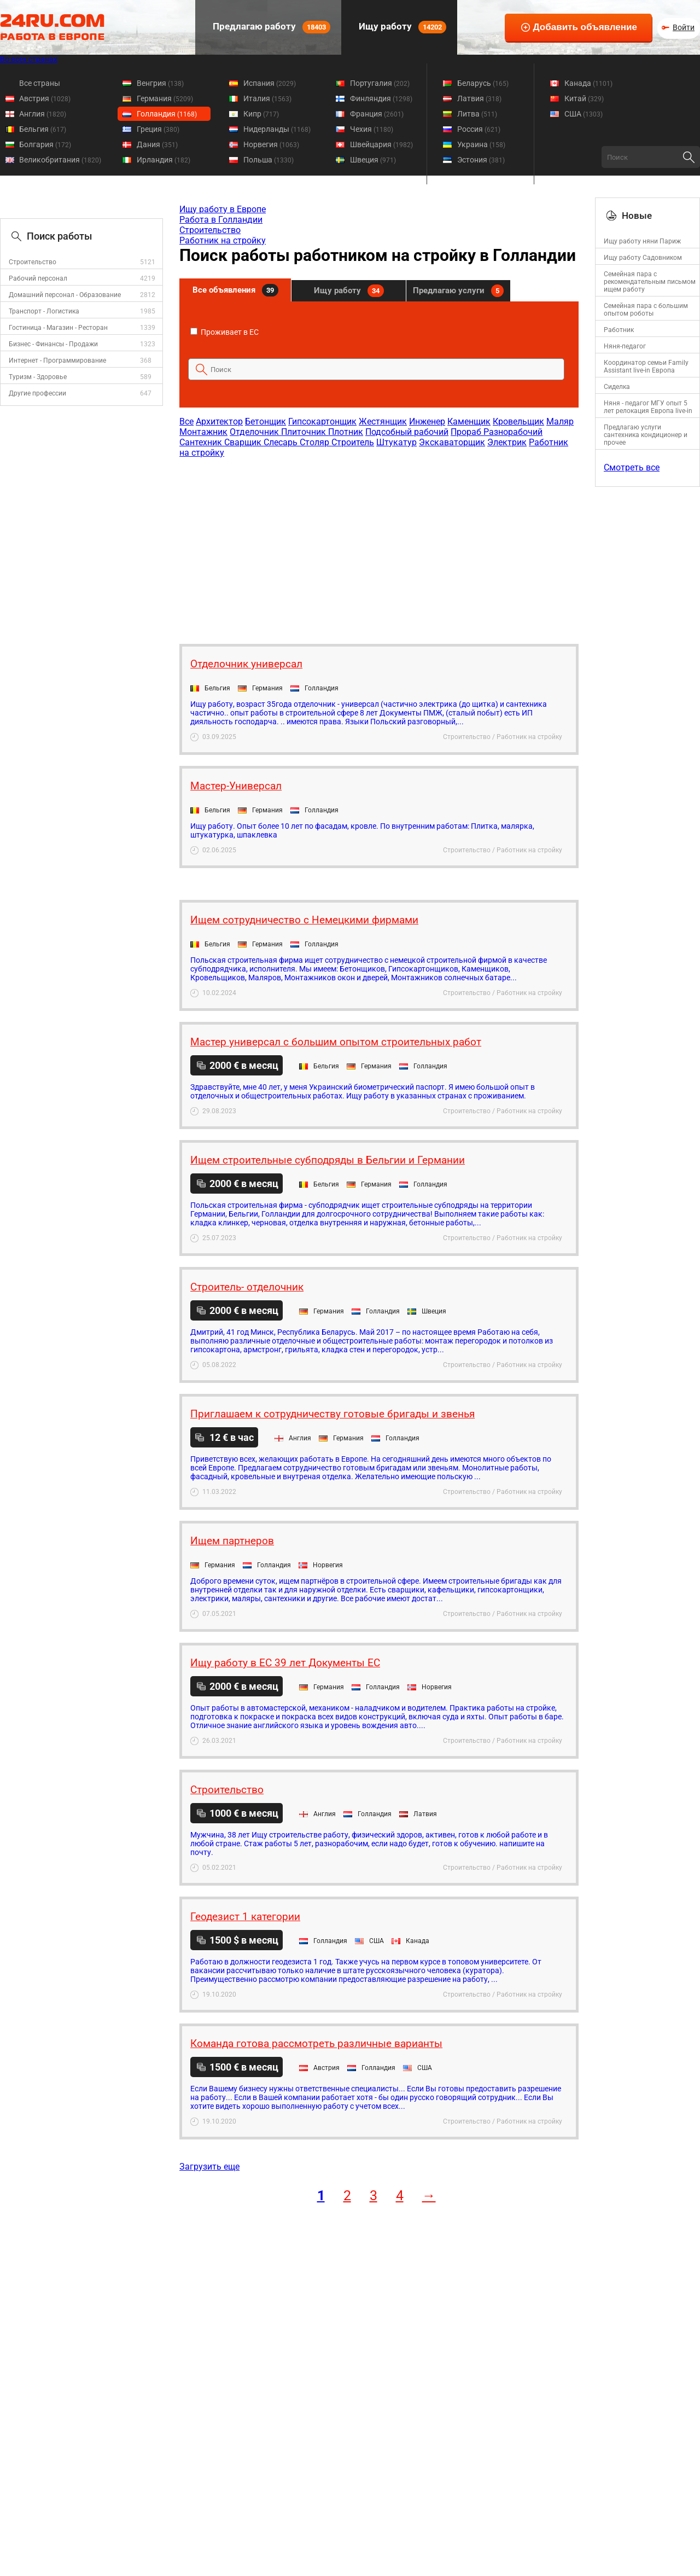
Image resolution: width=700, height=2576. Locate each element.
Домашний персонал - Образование (65, 295)
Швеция (373, 159)
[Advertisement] (378, 545)
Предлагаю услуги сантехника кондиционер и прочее (645, 434)
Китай (584, 98)
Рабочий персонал (38, 278)
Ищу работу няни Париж (642, 241)
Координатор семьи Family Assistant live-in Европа (646, 366)
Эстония (481, 159)
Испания (269, 83)
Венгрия (160, 83)
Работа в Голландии (220, 219)
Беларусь (483, 83)
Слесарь (282, 442)
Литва (477, 113)
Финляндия (381, 98)
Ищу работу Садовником (643, 257)
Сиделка (617, 387)
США (583, 113)
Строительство (32, 262)
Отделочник (255, 432)
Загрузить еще (209, 2166)
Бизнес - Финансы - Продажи (53, 344)
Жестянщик (383, 421)
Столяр (315, 442)
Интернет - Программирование (57, 360)
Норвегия (271, 144)
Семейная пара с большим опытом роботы (646, 309)
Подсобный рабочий (406, 432)
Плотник (345, 432)
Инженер (427, 421)
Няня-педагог (625, 346)
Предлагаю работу (270, 27)
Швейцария (381, 144)
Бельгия (42, 129)
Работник (619, 330)
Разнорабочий (512, 432)
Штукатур (396, 442)
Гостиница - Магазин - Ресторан (58, 328)
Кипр (261, 113)
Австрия (45, 98)
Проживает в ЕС (224, 332)
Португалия (380, 83)
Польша (268, 159)
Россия (478, 129)
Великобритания (60, 159)
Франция (377, 113)
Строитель (352, 442)
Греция (158, 129)
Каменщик (469, 421)
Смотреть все (632, 467)
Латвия (479, 98)
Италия (267, 98)
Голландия (167, 113)
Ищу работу (401, 27)
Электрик (507, 442)
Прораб (467, 432)
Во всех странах (28, 59)
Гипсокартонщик (322, 421)
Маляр (560, 421)
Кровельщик (518, 421)
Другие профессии (37, 393)
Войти (684, 27)
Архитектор (219, 421)
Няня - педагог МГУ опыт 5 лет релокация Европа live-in (648, 407)
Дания (157, 144)
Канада (588, 83)
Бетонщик (265, 421)
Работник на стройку (222, 240)
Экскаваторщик (452, 442)
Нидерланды (277, 129)
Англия (42, 113)
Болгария (45, 144)
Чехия (371, 129)
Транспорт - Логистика (44, 311)
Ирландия (163, 159)
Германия (165, 98)
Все (186, 421)
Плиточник (304, 432)
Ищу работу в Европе (222, 209)
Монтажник (203, 432)
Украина (481, 144)
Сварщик (244, 442)
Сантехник (201, 442)
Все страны (39, 83)
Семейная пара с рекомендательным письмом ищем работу (650, 281)
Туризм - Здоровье (38, 377)
